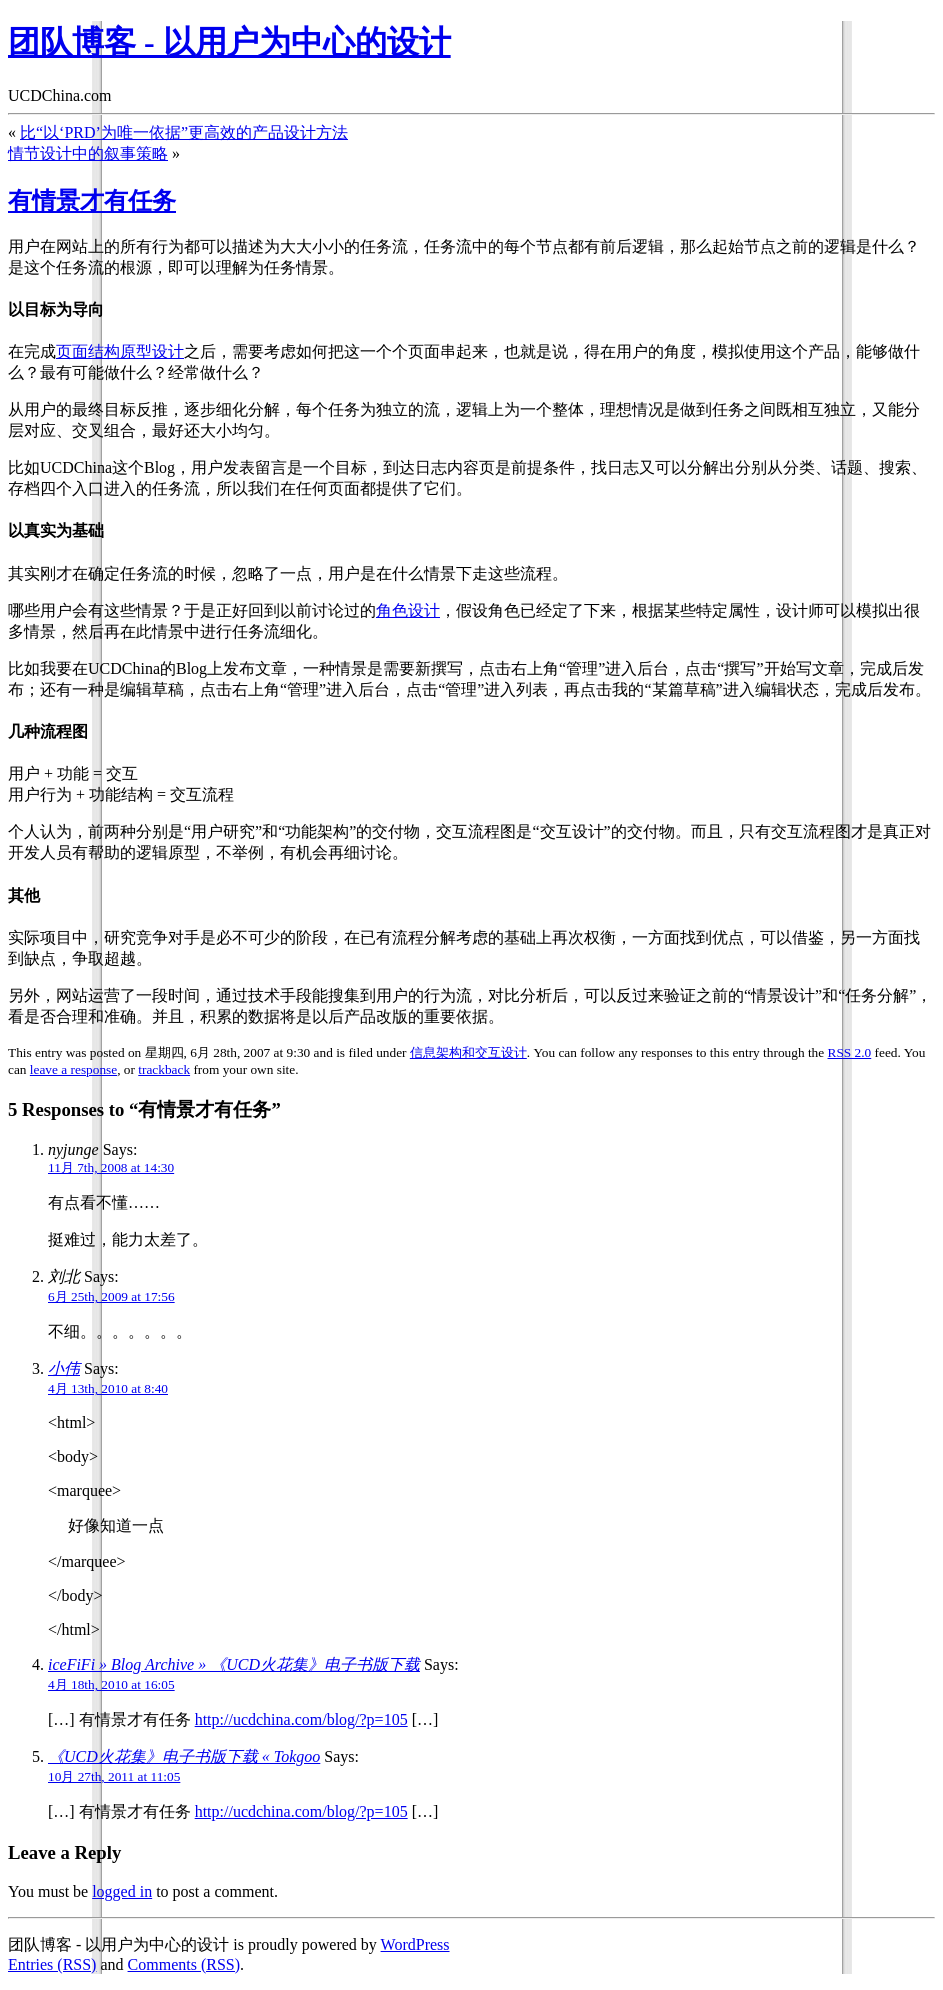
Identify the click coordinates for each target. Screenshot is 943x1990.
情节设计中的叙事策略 (88, 153)
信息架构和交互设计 (468, 1052)
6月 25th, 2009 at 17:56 (111, 1296)
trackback (164, 1069)
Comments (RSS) (184, 1964)
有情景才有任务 (92, 201)
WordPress (415, 1944)
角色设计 (408, 610)
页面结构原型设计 (120, 351)
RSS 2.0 (850, 1052)
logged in (122, 1891)
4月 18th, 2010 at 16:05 (111, 1684)
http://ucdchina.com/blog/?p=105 (301, 1719)
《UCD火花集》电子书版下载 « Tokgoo (184, 1756)
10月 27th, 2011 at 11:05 (114, 1776)
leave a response (73, 1069)
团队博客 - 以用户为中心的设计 (229, 42)
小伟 (64, 1368)
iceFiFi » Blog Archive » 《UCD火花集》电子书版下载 (234, 1664)
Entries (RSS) (52, 1964)
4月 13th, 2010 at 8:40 (108, 1388)
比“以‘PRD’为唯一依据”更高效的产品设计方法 (184, 132)
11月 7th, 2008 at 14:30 (111, 1167)
